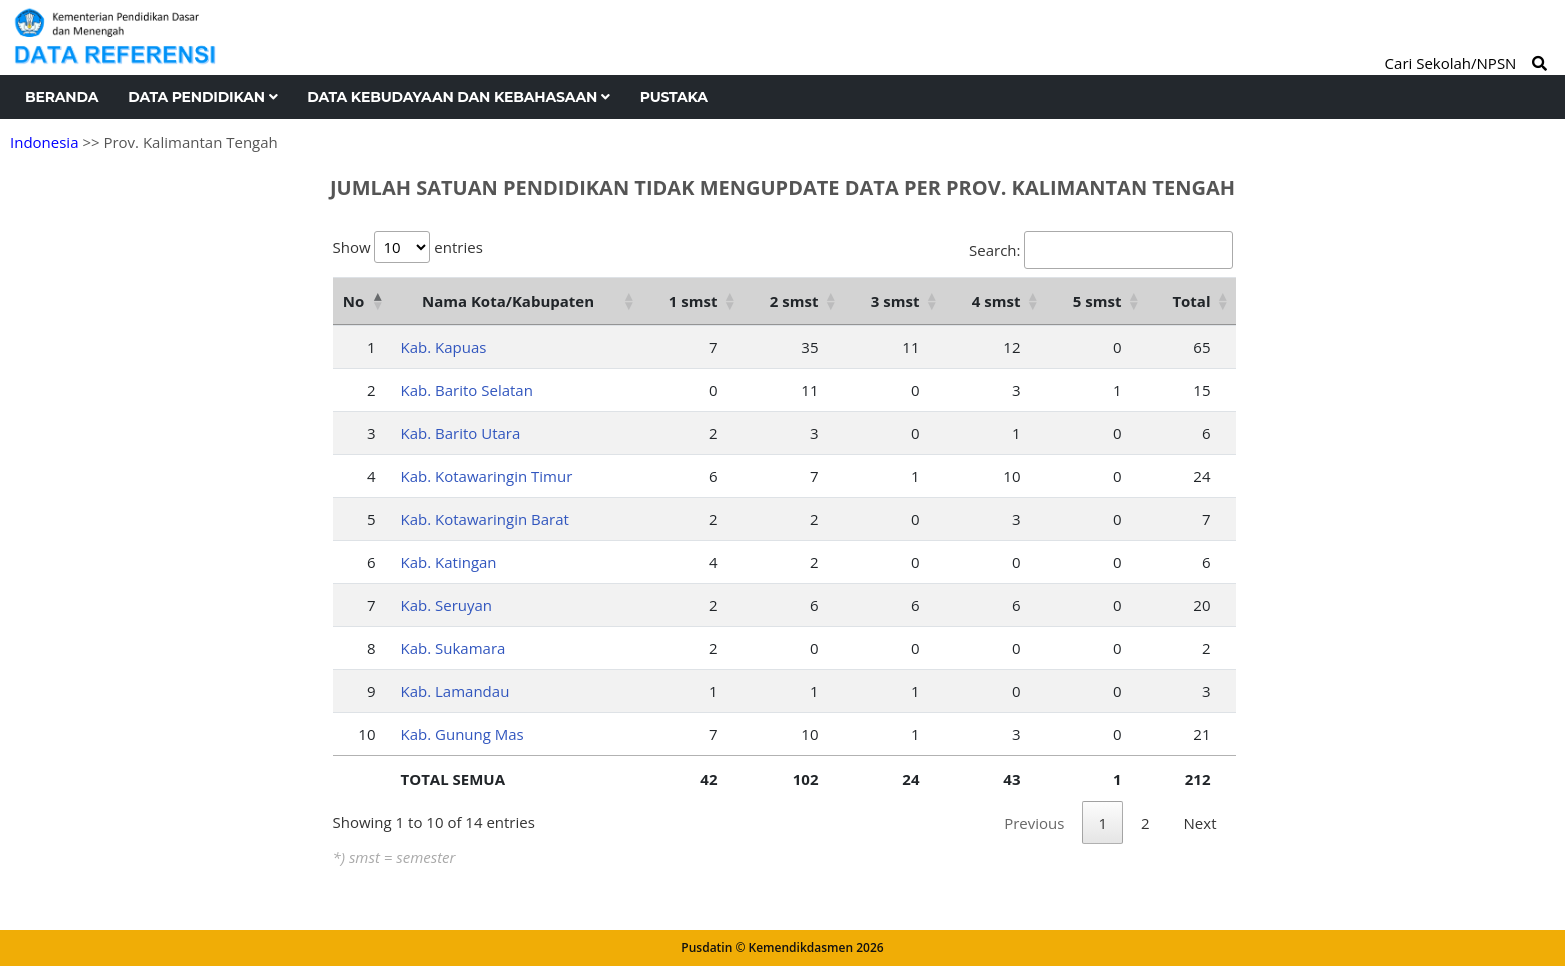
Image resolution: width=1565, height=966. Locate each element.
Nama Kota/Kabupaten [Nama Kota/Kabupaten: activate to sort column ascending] (508, 301)
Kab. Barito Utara (461, 433)
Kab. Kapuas (444, 347)
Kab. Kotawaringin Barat (485, 519)
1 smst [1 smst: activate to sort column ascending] (693, 301)
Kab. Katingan (449, 562)
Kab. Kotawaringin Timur (487, 476)
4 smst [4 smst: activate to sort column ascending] (996, 301)
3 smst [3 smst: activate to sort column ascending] (895, 301)
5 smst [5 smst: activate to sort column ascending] (1097, 301)
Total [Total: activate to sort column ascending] (1191, 301)
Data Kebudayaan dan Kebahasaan (458, 97)
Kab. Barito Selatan (467, 390)
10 (366, 734)
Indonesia (44, 142)
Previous (1034, 823)
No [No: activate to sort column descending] (353, 301)
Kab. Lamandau (455, 691)
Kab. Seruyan (447, 605)
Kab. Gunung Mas (462, 734)
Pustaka (674, 97)
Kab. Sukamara (453, 648)
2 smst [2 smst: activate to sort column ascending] (794, 301)
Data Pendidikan (202, 97)
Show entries (408, 247)
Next (1200, 823)
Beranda (61, 97)
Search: (1100, 250)
